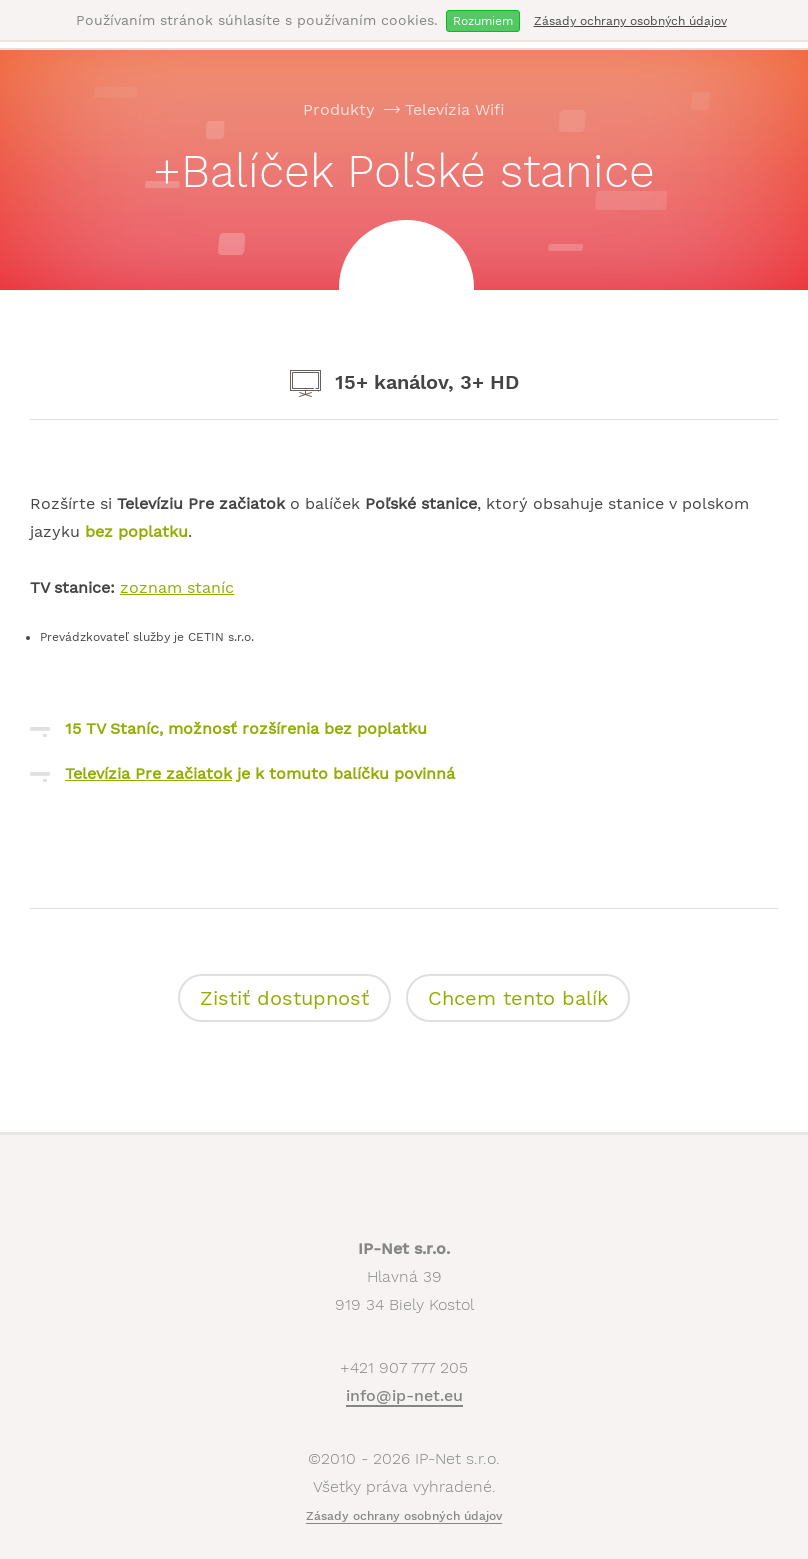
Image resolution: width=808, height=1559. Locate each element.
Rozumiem (483, 21)
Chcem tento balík (518, 998)
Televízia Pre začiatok (148, 773)
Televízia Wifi (455, 109)
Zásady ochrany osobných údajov (630, 21)
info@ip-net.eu (404, 1395)
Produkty (339, 109)
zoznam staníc (177, 587)
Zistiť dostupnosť (284, 998)
